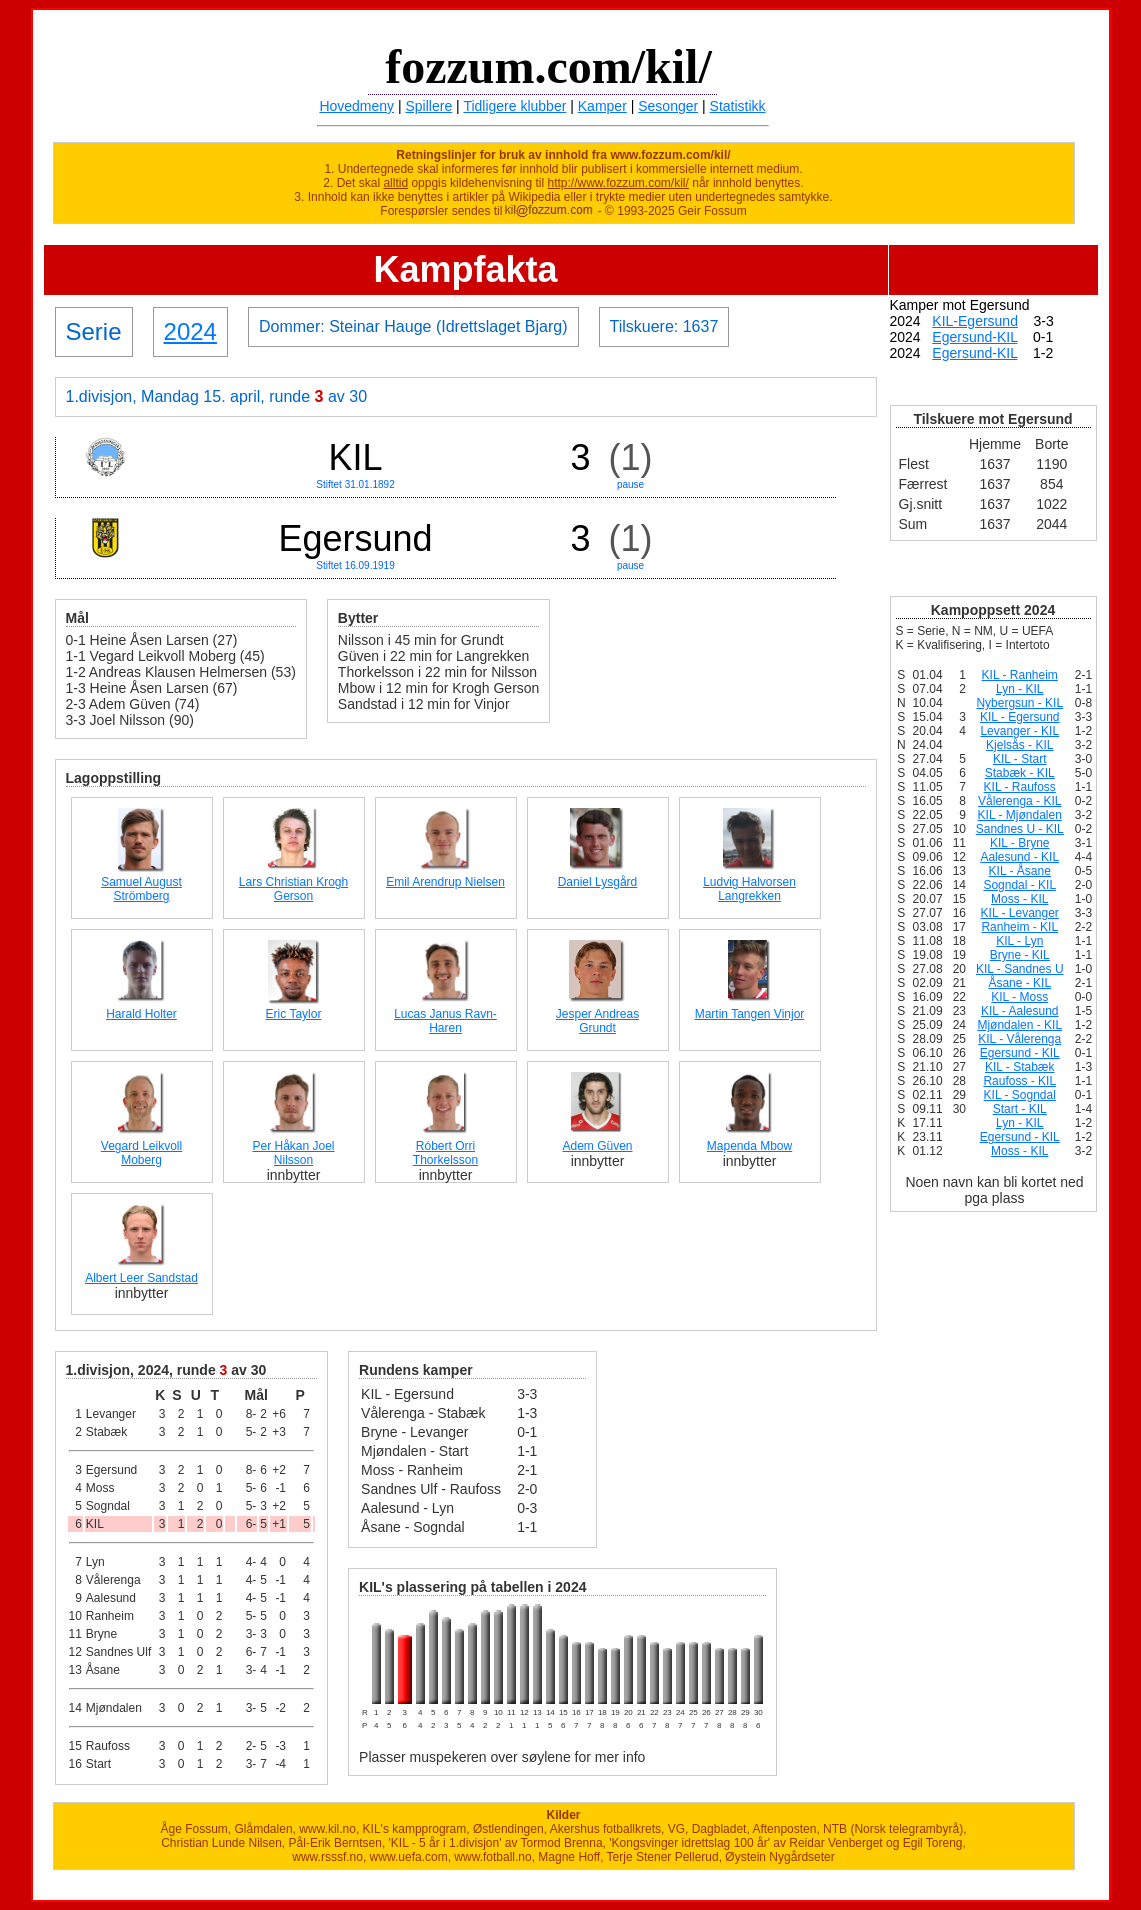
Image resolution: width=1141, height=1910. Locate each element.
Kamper (602, 106)
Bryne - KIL (1020, 955)
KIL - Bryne (1020, 843)
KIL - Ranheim (1020, 675)
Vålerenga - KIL (1019, 801)
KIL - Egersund (1020, 717)
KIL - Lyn (1019, 941)
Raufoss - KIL (1019, 1081)
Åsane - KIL (1019, 983)
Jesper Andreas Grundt (597, 1021)
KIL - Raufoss (1020, 787)
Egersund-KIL (974, 337)
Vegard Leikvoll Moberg (141, 1153)
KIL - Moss (1019, 997)
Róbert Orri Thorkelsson (445, 1153)
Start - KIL (1020, 1109)
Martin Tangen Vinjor (750, 1014)
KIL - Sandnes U (1020, 969)
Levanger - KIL (1019, 731)
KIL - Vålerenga (1019, 1039)
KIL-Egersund (975, 321)
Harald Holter (141, 1014)
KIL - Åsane (1020, 871)
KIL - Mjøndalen (1020, 815)
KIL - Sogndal (1020, 1095)
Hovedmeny (356, 106)
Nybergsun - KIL (1019, 703)
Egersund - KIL (1020, 1053)
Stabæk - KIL (1020, 773)
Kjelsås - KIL (1019, 745)
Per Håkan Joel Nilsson (293, 1153)
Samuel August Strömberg (141, 889)
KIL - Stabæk (1020, 1067)
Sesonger (668, 106)
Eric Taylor (294, 1014)
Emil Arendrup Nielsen (445, 882)
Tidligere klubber (514, 106)
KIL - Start (1020, 759)
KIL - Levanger (1020, 913)
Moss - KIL (1019, 899)
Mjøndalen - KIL (1019, 1025)
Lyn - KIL (1020, 689)
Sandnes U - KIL (1020, 829)
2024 (190, 331)
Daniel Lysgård (598, 882)
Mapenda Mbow (749, 1146)
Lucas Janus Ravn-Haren (445, 1021)
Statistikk (738, 106)
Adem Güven (597, 1146)
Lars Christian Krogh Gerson (293, 889)
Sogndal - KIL (1019, 885)
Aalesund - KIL (1019, 857)
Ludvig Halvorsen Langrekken (749, 889)
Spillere (429, 106)
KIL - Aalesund (1020, 1011)
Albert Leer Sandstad (141, 1278)
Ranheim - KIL (1019, 927)
